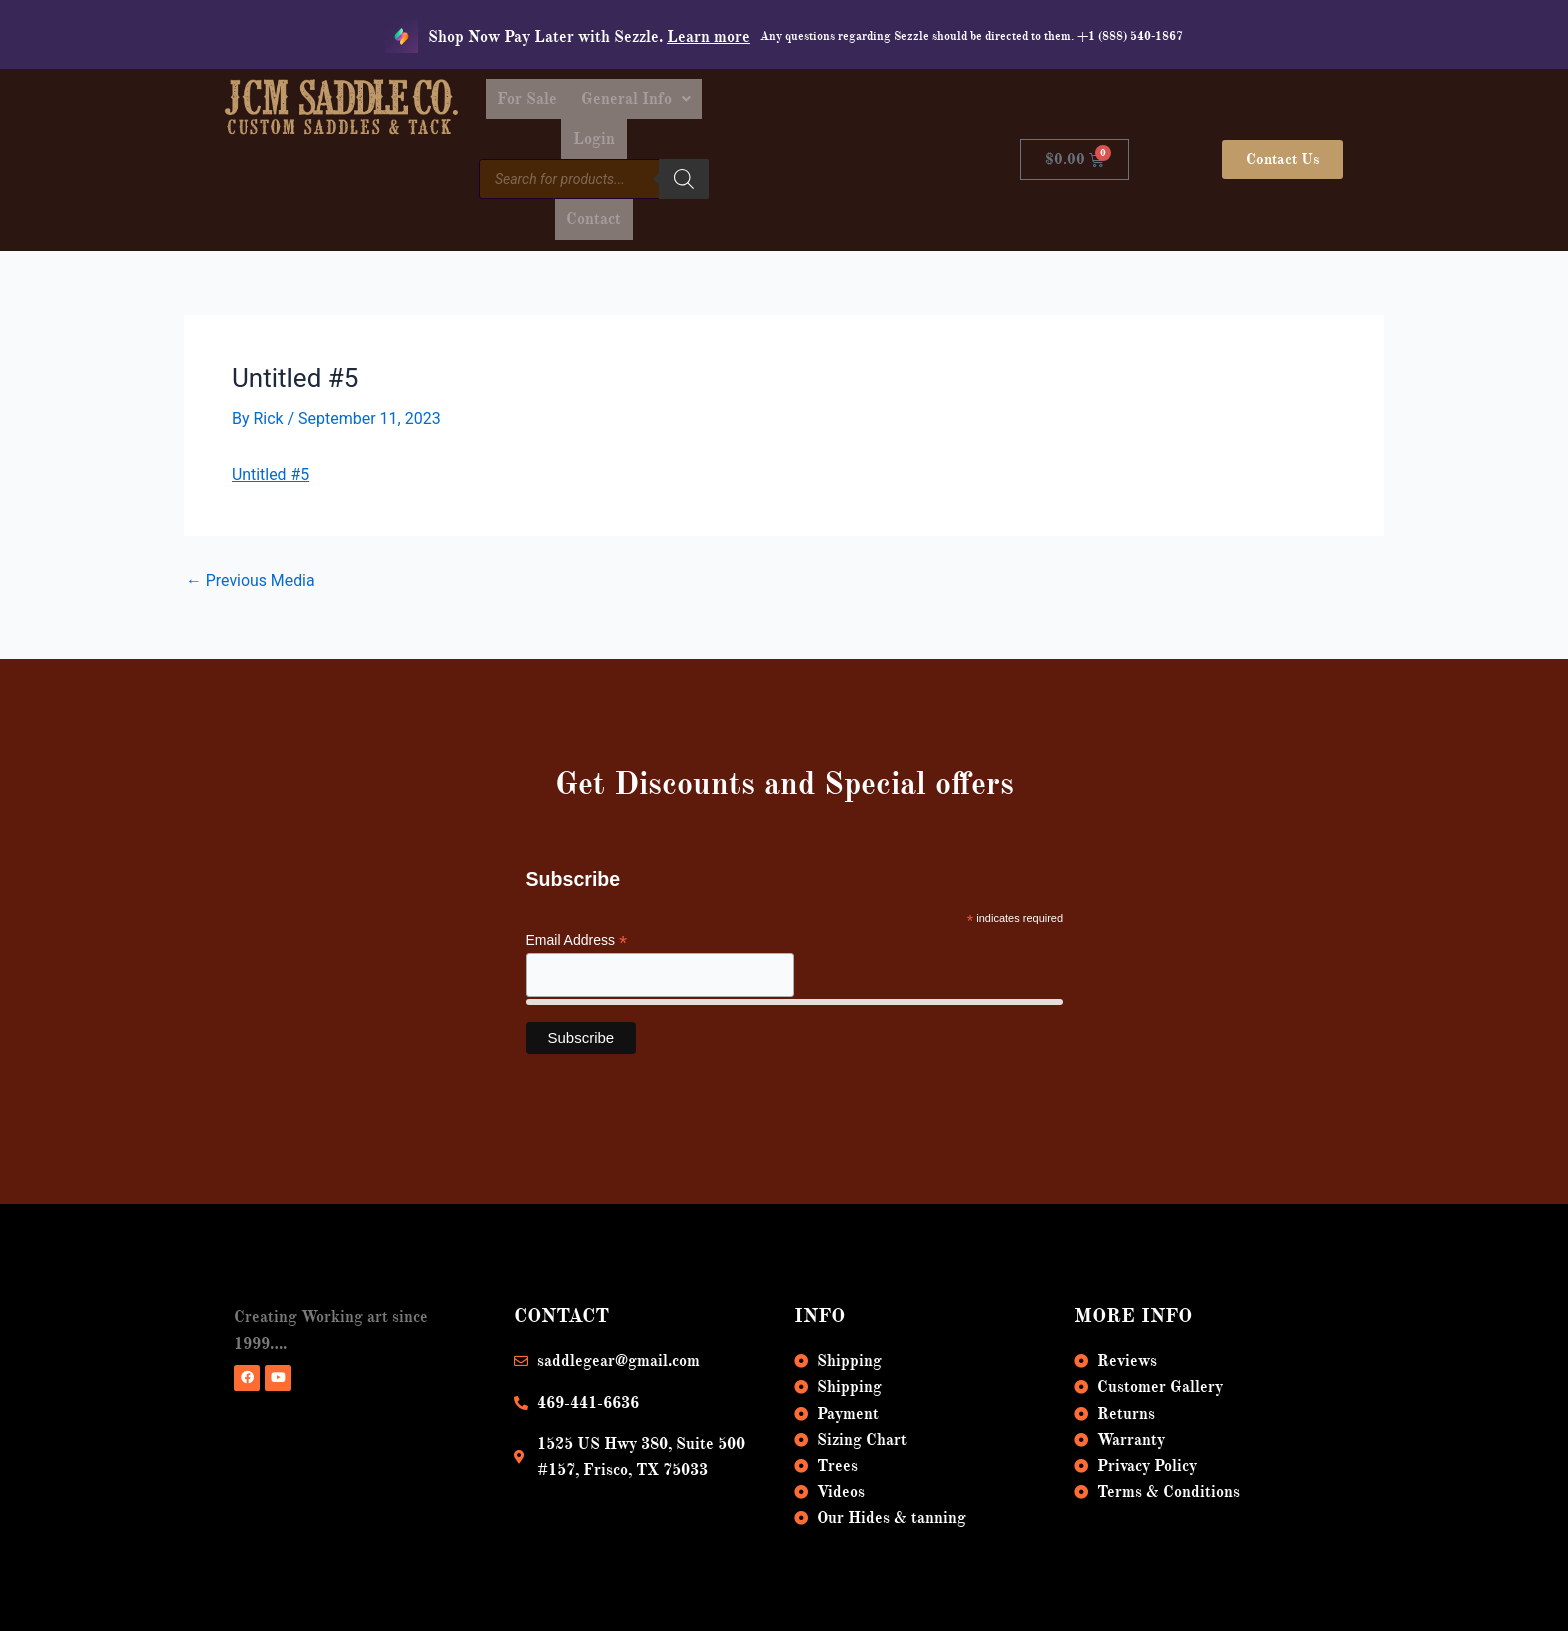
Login (854, 102)
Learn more (708, 37)
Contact (854, 148)
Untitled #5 (271, 405)
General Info (748, 102)
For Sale (633, 102)
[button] (748, 102)
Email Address (577, 872)
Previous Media (251, 513)
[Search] (787, 145)
